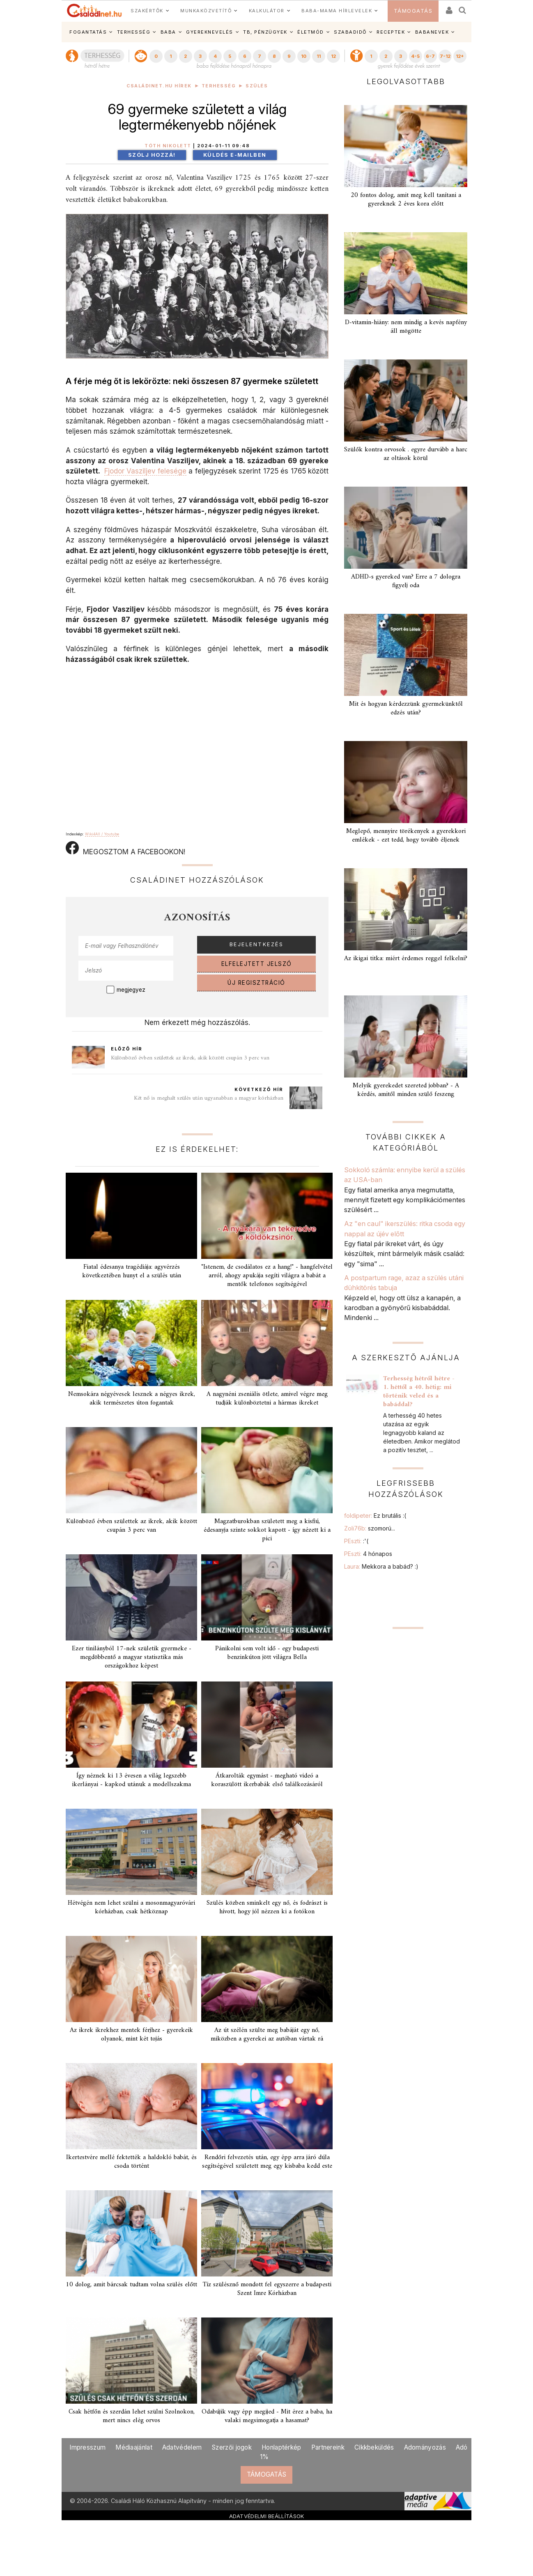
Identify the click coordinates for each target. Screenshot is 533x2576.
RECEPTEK (391, 32)
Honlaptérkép (281, 2447)
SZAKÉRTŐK (147, 11)
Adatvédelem (182, 2447)
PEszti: (356, 1540)
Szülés (257, 86)
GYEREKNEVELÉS (209, 32)
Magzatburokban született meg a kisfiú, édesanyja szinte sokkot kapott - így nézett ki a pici (267, 1530)
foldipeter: (375, 1515)
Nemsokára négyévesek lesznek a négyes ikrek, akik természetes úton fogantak (131, 1399)
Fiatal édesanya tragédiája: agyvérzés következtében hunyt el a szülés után (131, 1271)
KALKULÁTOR (267, 11)
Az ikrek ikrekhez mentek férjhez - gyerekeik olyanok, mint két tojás (131, 2035)
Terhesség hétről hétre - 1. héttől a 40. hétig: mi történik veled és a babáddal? (419, 1391)
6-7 (430, 56)
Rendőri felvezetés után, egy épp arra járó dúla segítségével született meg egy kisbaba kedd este (267, 2162)
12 (333, 56)
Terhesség (219, 86)
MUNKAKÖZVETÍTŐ (206, 11)
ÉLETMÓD (310, 32)
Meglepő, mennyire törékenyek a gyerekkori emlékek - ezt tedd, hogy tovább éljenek (406, 836)
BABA (168, 32)
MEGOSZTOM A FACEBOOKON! (125, 848)
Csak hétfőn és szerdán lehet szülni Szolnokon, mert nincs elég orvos (132, 2416)
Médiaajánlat (133, 2447)
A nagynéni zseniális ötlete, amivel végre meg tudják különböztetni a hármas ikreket (267, 1399)
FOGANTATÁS (88, 32)
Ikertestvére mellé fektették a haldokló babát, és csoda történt (131, 2162)
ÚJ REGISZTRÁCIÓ (256, 982)
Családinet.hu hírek (159, 86)
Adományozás (425, 2447)
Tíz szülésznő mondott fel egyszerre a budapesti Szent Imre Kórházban (266, 2289)
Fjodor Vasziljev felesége (145, 471)
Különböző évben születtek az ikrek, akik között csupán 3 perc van (190, 1058)
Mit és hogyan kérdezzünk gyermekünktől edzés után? (406, 708)
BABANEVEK (432, 32)
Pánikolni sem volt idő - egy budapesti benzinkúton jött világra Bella (267, 1653)
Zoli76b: (369, 1528)
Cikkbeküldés (374, 2447)
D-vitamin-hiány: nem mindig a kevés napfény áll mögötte (406, 327)
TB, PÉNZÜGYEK (265, 32)
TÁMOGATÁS (413, 11)
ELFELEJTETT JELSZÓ (256, 964)
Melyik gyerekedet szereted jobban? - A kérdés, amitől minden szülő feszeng (406, 1090)
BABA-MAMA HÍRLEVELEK (336, 11)
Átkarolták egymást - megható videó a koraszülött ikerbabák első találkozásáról (267, 1780)
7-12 (445, 56)
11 (319, 56)
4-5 (415, 56)
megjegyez (131, 989)
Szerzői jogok (231, 2447)
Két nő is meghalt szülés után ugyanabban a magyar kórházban (208, 1098)
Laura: (381, 1566)
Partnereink (328, 2447)
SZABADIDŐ (350, 32)
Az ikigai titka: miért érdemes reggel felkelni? (405, 958)
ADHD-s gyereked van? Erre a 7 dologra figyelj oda (405, 581)
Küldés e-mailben (234, 155)
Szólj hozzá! (152, 155)
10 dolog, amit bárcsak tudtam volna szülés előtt (131, 2284)
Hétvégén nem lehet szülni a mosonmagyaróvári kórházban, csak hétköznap (131, 1907)
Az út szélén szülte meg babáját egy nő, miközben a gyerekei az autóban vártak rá (267, 2035)
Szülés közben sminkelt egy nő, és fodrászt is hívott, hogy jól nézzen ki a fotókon (267, 1907)
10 (303, 56)
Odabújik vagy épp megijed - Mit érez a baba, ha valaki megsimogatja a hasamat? (267, 2416)
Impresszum (87, 2447)
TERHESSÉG (134, 32)
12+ (460, 56)
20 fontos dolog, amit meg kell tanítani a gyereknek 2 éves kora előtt (406, 200)
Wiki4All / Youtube (102, 834)
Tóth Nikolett (168, 146)
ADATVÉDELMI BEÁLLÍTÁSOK (266, 2516)
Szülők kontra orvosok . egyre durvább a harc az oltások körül (405, 454)
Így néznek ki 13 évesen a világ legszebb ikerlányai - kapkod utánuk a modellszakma (131, 1780)
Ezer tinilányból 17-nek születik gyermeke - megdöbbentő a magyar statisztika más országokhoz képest (131, 1657)
